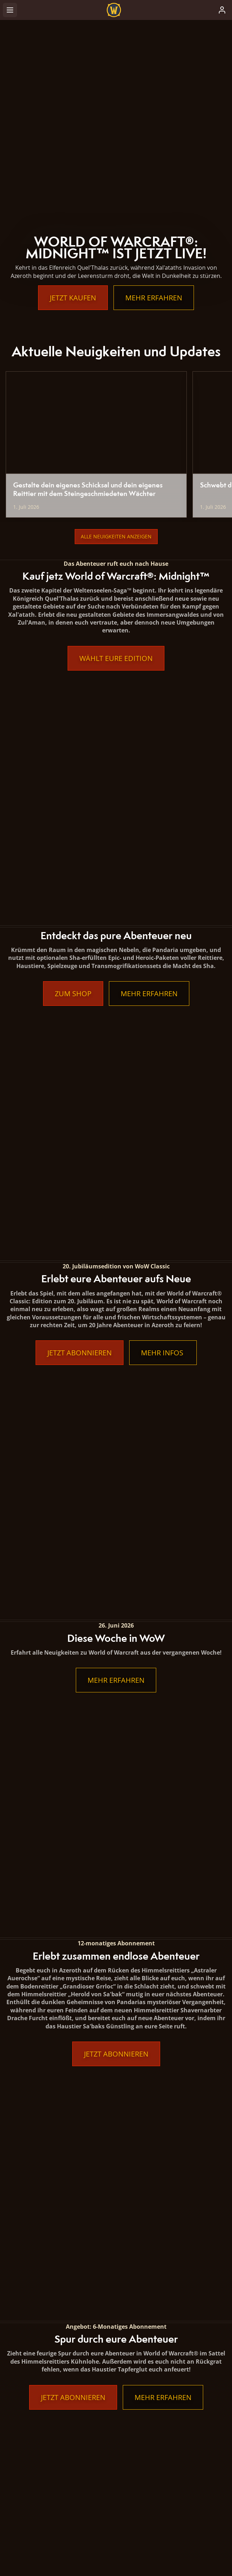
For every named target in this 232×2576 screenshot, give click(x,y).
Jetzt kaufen (73, 297)
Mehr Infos (163, 904)
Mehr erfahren (153, 297)
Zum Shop (73, 769)
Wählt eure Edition (116, 658)
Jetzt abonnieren (79, 904)
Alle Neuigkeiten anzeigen (116, 536)
